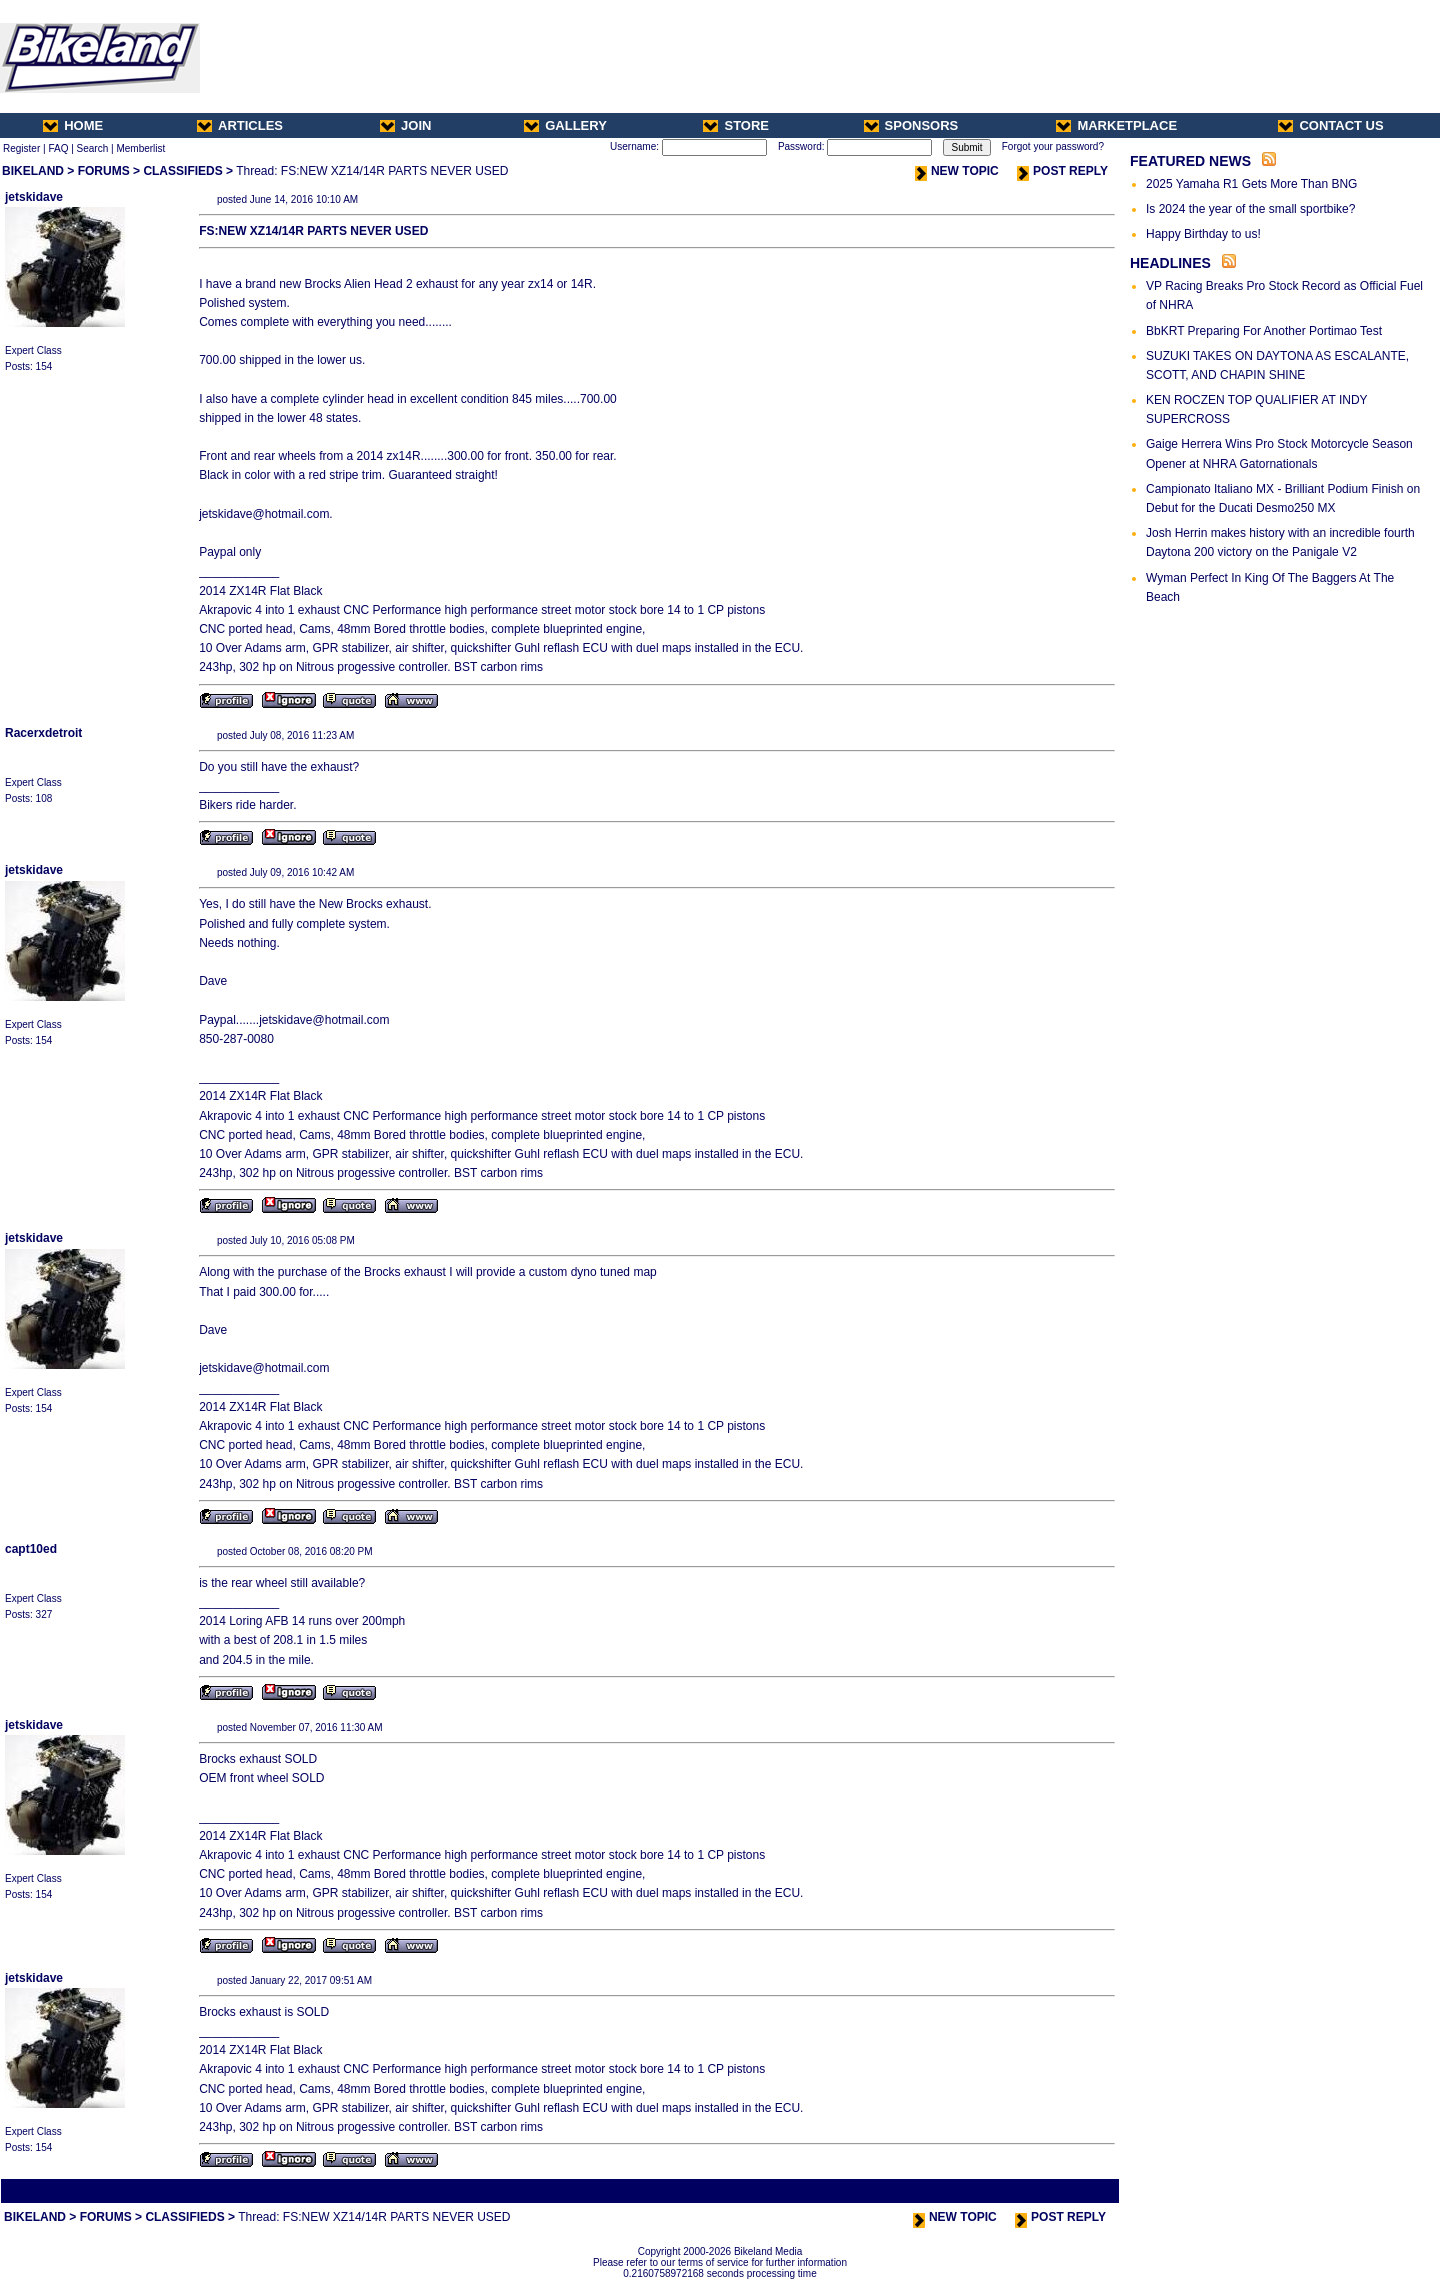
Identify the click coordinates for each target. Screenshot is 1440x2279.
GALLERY (565, 125)
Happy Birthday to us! (1203, 234)
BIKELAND (33, 171)
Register (21, 148)
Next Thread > (1082, 2190)
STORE (736, 125)
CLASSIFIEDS (182, 171)
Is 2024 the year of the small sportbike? (1250, 209)
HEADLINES (1170, 263)
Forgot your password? (1053, 146)
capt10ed (31, 1549)
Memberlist (140, 148)
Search (93, 148)
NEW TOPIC (957, 171)
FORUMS (104, 171)
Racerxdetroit (43, 733)
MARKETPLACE (1116, 125)
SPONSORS (911, 125)
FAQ (58, 148)
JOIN (405, 125)
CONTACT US (1330, 125)
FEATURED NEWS (1190, 161)
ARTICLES (240, 125)
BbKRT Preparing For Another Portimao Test (1264, 331)
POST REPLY (1062, 171)
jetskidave (34, 197)
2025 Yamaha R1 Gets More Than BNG (1251, 184)
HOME (73, 125)
